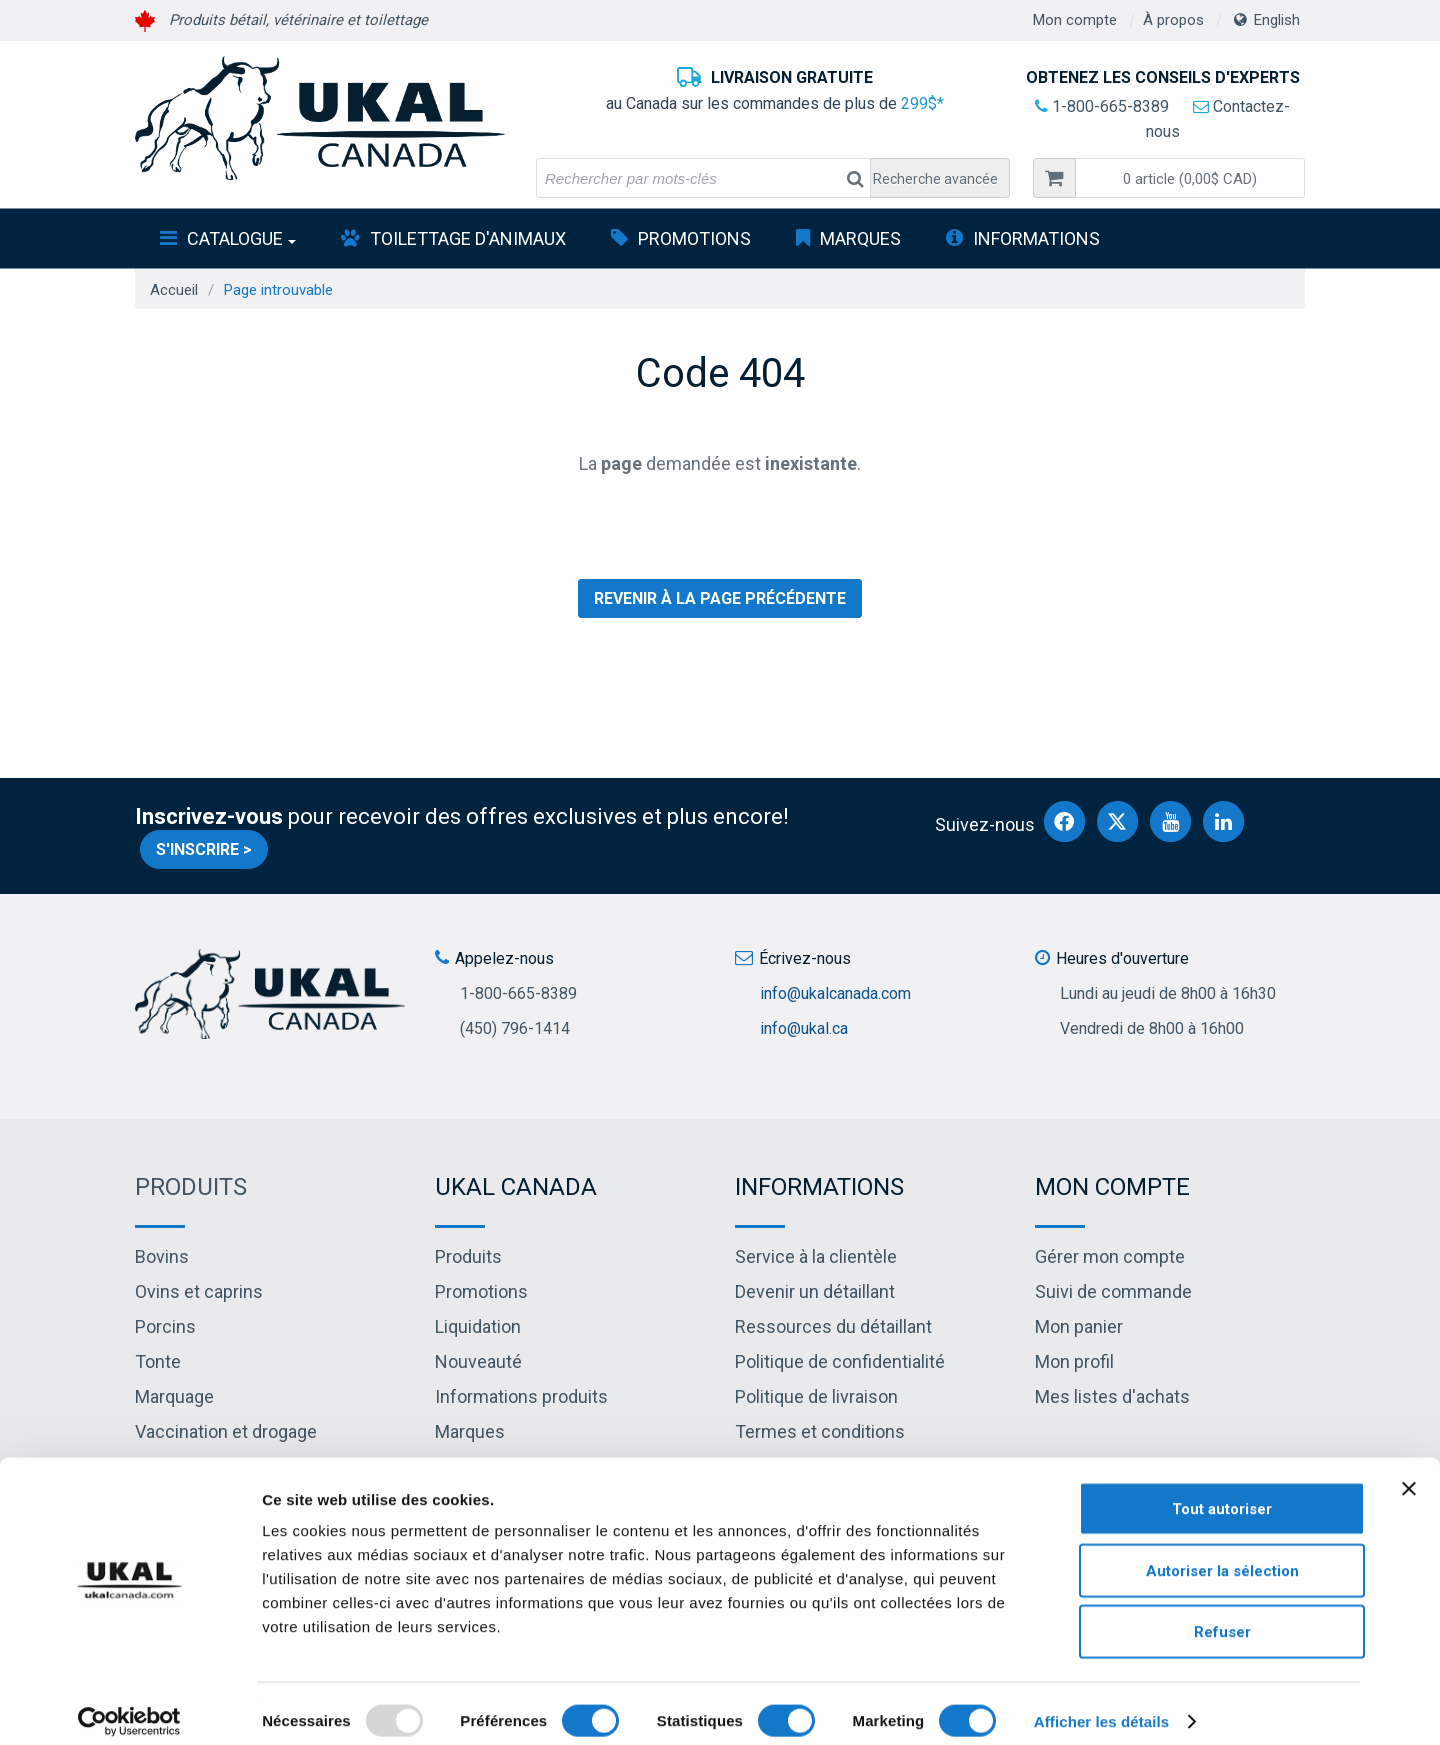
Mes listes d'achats (1112, 1396)
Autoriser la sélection (1222, 1555)
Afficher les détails (1101, 1705)
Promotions (694, 238)
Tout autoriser (1222, 1493)
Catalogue (241, 238)
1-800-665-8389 (1102, 106)
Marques (860, 238)
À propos (1173, 20)
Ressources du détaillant (833, 1326)
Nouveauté (478, 1361)
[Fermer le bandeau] (1409, 1473)
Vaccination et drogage (226, 1431)
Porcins (165, 1326)
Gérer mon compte (1110, 1256)
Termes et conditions (820, 1431)
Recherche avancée (935, 179)
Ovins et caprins (199, 1291)
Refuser (1222, 1616)
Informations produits (521, 1396)
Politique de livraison (816, 1396)
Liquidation (478, 1326)
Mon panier (1079, 1326)
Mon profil (1074, 1361)
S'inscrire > (204, 849)
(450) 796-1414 (515, 1028)
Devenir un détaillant (815, 1291)
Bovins (162, 1256)
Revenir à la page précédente (720, 598)
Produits (191, 1187)
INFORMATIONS (1036, 238)
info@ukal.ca (804, 1028)
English (1277, 20)
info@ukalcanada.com (835, 993)
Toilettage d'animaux (468, 238)
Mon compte (1075, 20)
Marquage (174, 1396)
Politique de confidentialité (840, 1361)
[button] (1190, 178)
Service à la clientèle (816, 1256)
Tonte (158, 1361)
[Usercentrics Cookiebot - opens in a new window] (129, 1706)
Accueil (174, 290)
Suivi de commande (1113, 1291)
